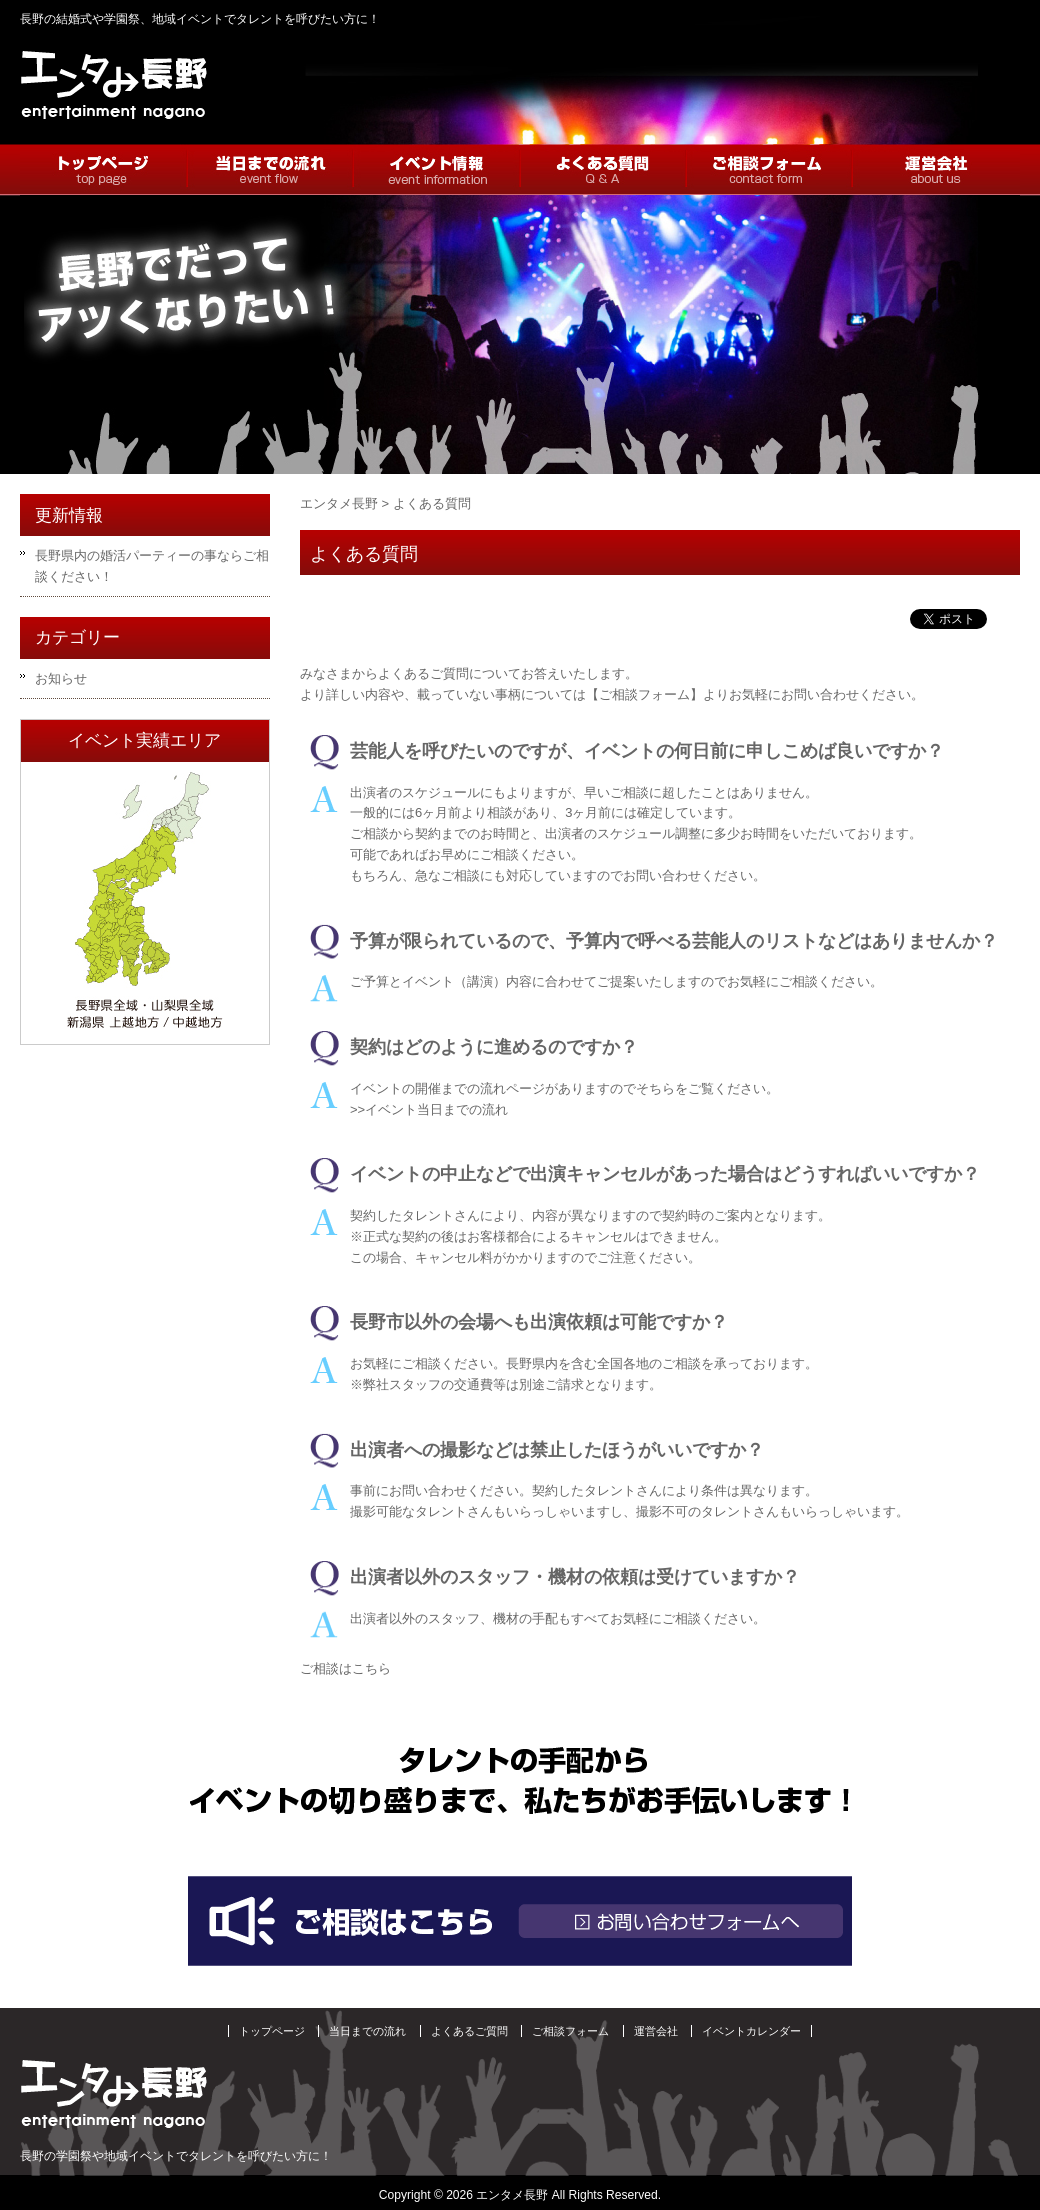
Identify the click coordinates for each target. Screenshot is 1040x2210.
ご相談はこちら (345, 1668)
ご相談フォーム (570, 2031)
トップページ (272, 2031)
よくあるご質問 (469, 2031)
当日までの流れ (367, 2031)
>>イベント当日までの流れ (429, 1109)
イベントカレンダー (751, 2031)
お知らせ (61, 678)
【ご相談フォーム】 (644, 694)
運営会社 (656, 2031)
